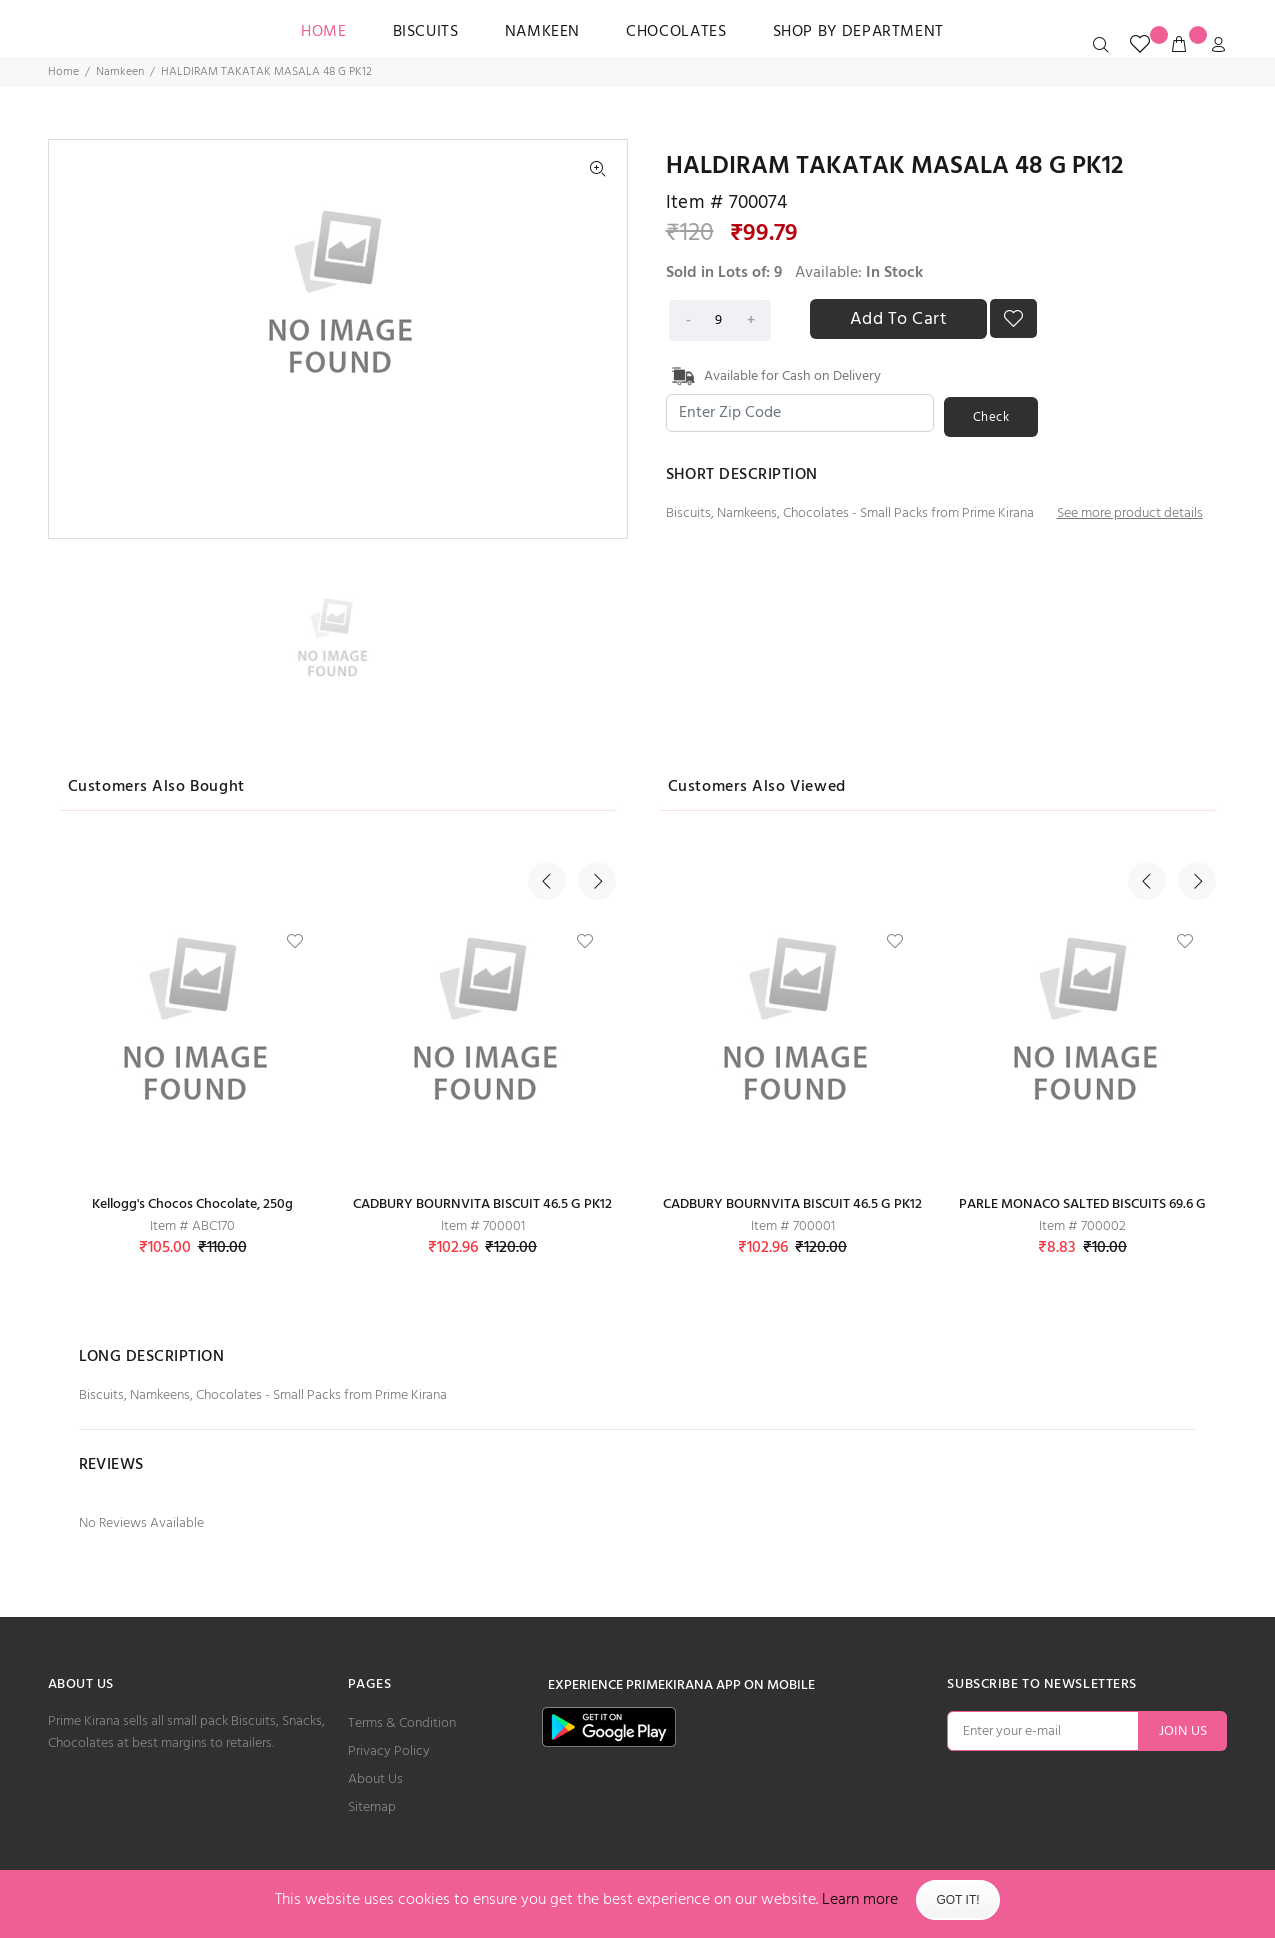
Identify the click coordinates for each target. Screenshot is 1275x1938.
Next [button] (591, 785)
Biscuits (426, 32)
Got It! (957, 1900)
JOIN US (1183, 1731)
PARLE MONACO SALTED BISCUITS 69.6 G (1082, 1204)
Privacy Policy (389, 1751)
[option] (336, 636)
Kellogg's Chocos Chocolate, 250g (192, 1204)
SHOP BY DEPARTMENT (859, 32)
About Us (375, 1779)
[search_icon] (1105, 46)
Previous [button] (547, 785)
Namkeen (542, 32)
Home (63, 72)
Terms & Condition (402, 1723)
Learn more (860, 1900)
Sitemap (372, 1807)
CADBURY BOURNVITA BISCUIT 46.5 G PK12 (482, 1204)
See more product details (1130, 510)
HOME (324, 32)
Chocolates (676, 32)
